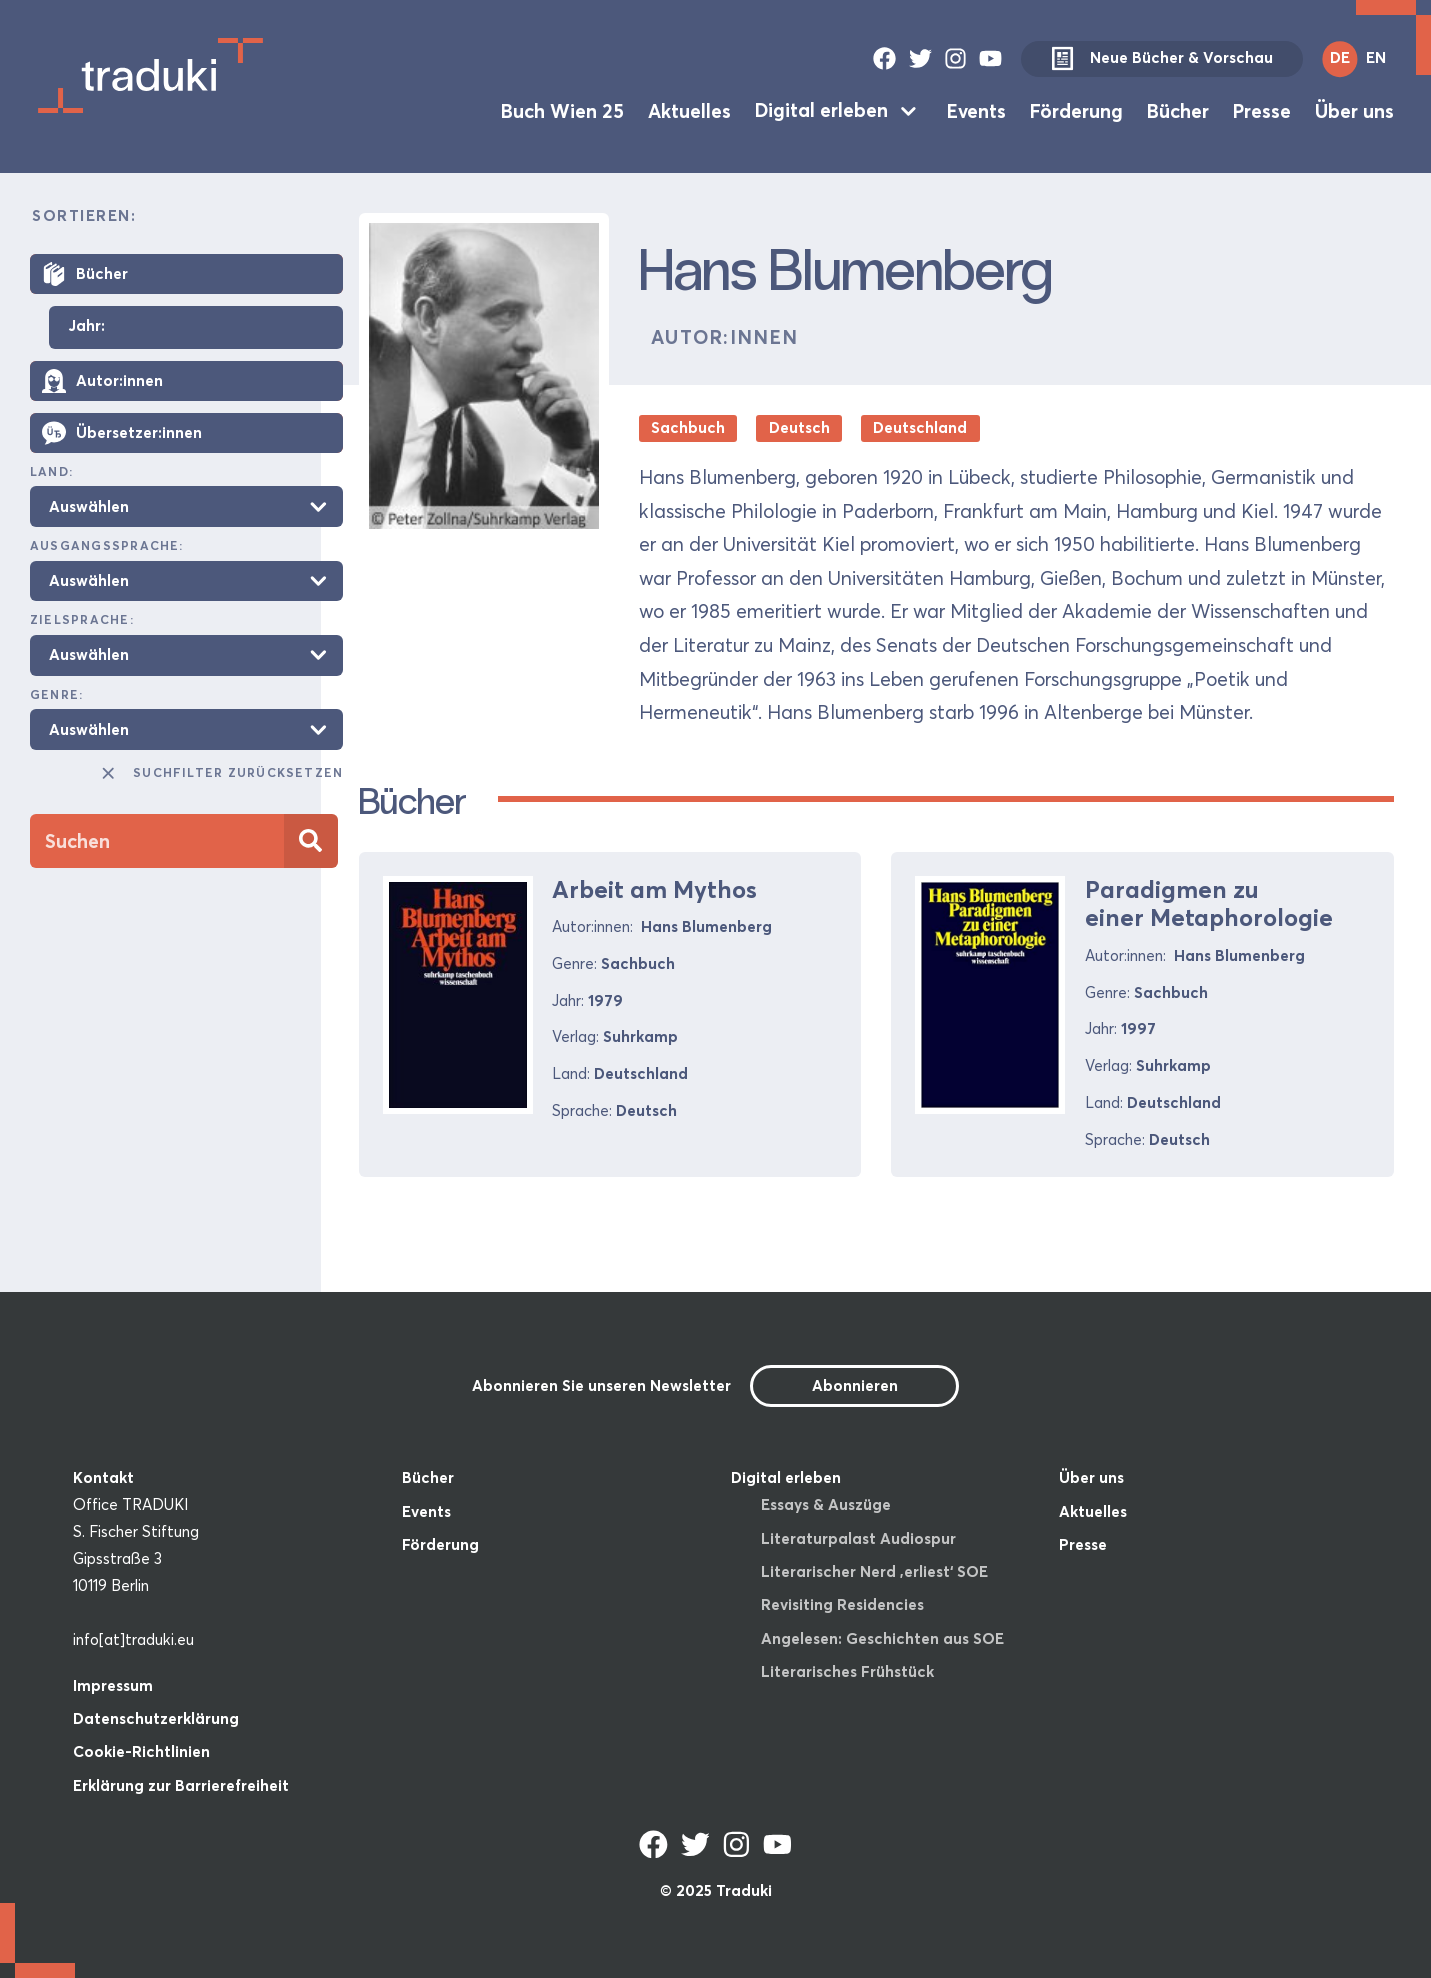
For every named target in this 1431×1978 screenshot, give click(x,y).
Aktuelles (689, 110)
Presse (1262, 110)
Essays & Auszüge (826, 1504)
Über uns (1354, 110)
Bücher (1178, 110)
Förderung (1076, 110)
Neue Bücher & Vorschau (1162, 59)
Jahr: (86, 326)
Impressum (113, 1685)
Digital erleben (821, 110)
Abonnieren (855, 1385)
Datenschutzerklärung (156, 1718)
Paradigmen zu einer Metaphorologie (1209, 904)
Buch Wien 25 (562, 110)
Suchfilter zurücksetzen (221, 773)
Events (976, 110)
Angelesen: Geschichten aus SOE (882, 1638)
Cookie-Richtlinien (141, 1751)
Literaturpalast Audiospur (858, 1538)
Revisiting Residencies (842, 1604)
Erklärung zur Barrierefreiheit (181, 1785)
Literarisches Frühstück (847, 1671)
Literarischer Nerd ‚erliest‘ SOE (874, 1571)
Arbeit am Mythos (654, 889)
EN (1376, 57)
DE (1340, 57)
